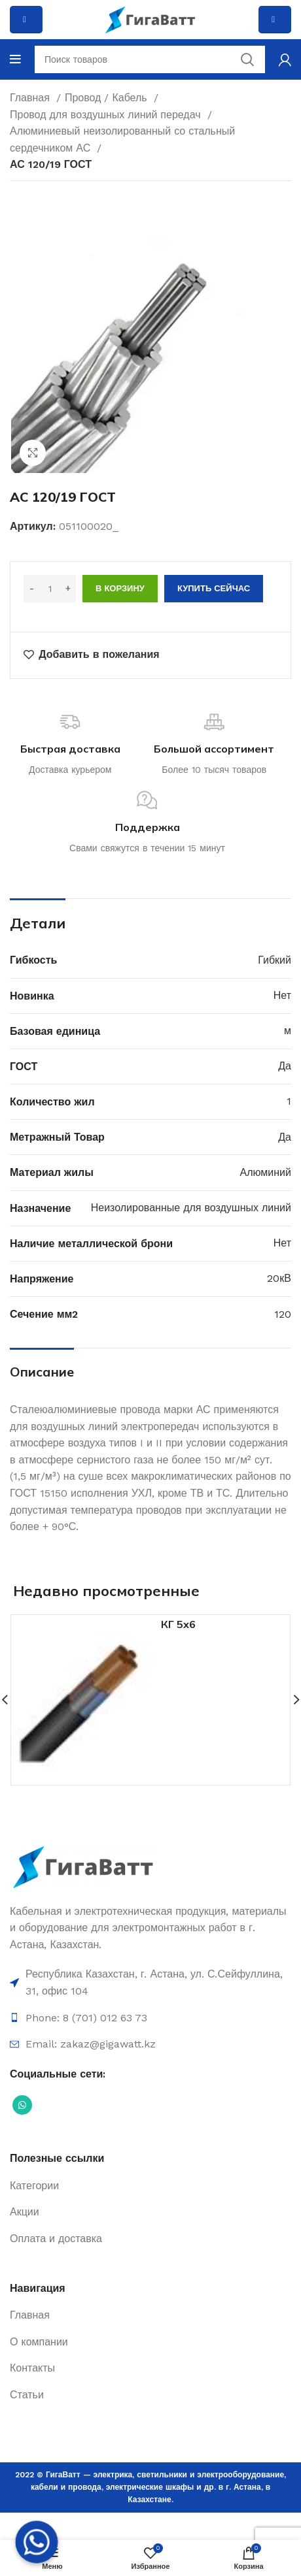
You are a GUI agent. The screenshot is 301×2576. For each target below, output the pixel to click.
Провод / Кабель (107, 97)
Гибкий (274, 960)
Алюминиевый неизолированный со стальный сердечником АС (122, 139)
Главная (31, 97)
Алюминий (265, 1172)
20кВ (279, 1278)
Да (284, 1066)
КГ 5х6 (178, 1624)
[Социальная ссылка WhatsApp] (22, 2105)
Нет (282, 995)
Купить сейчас (213, 588)
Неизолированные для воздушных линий (191, 1207)
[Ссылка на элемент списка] (150, 1982)
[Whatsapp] (36, 2542)
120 (282, 1314)
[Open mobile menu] (15, 59)
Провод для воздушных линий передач (107, 114)
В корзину (120, 588)
